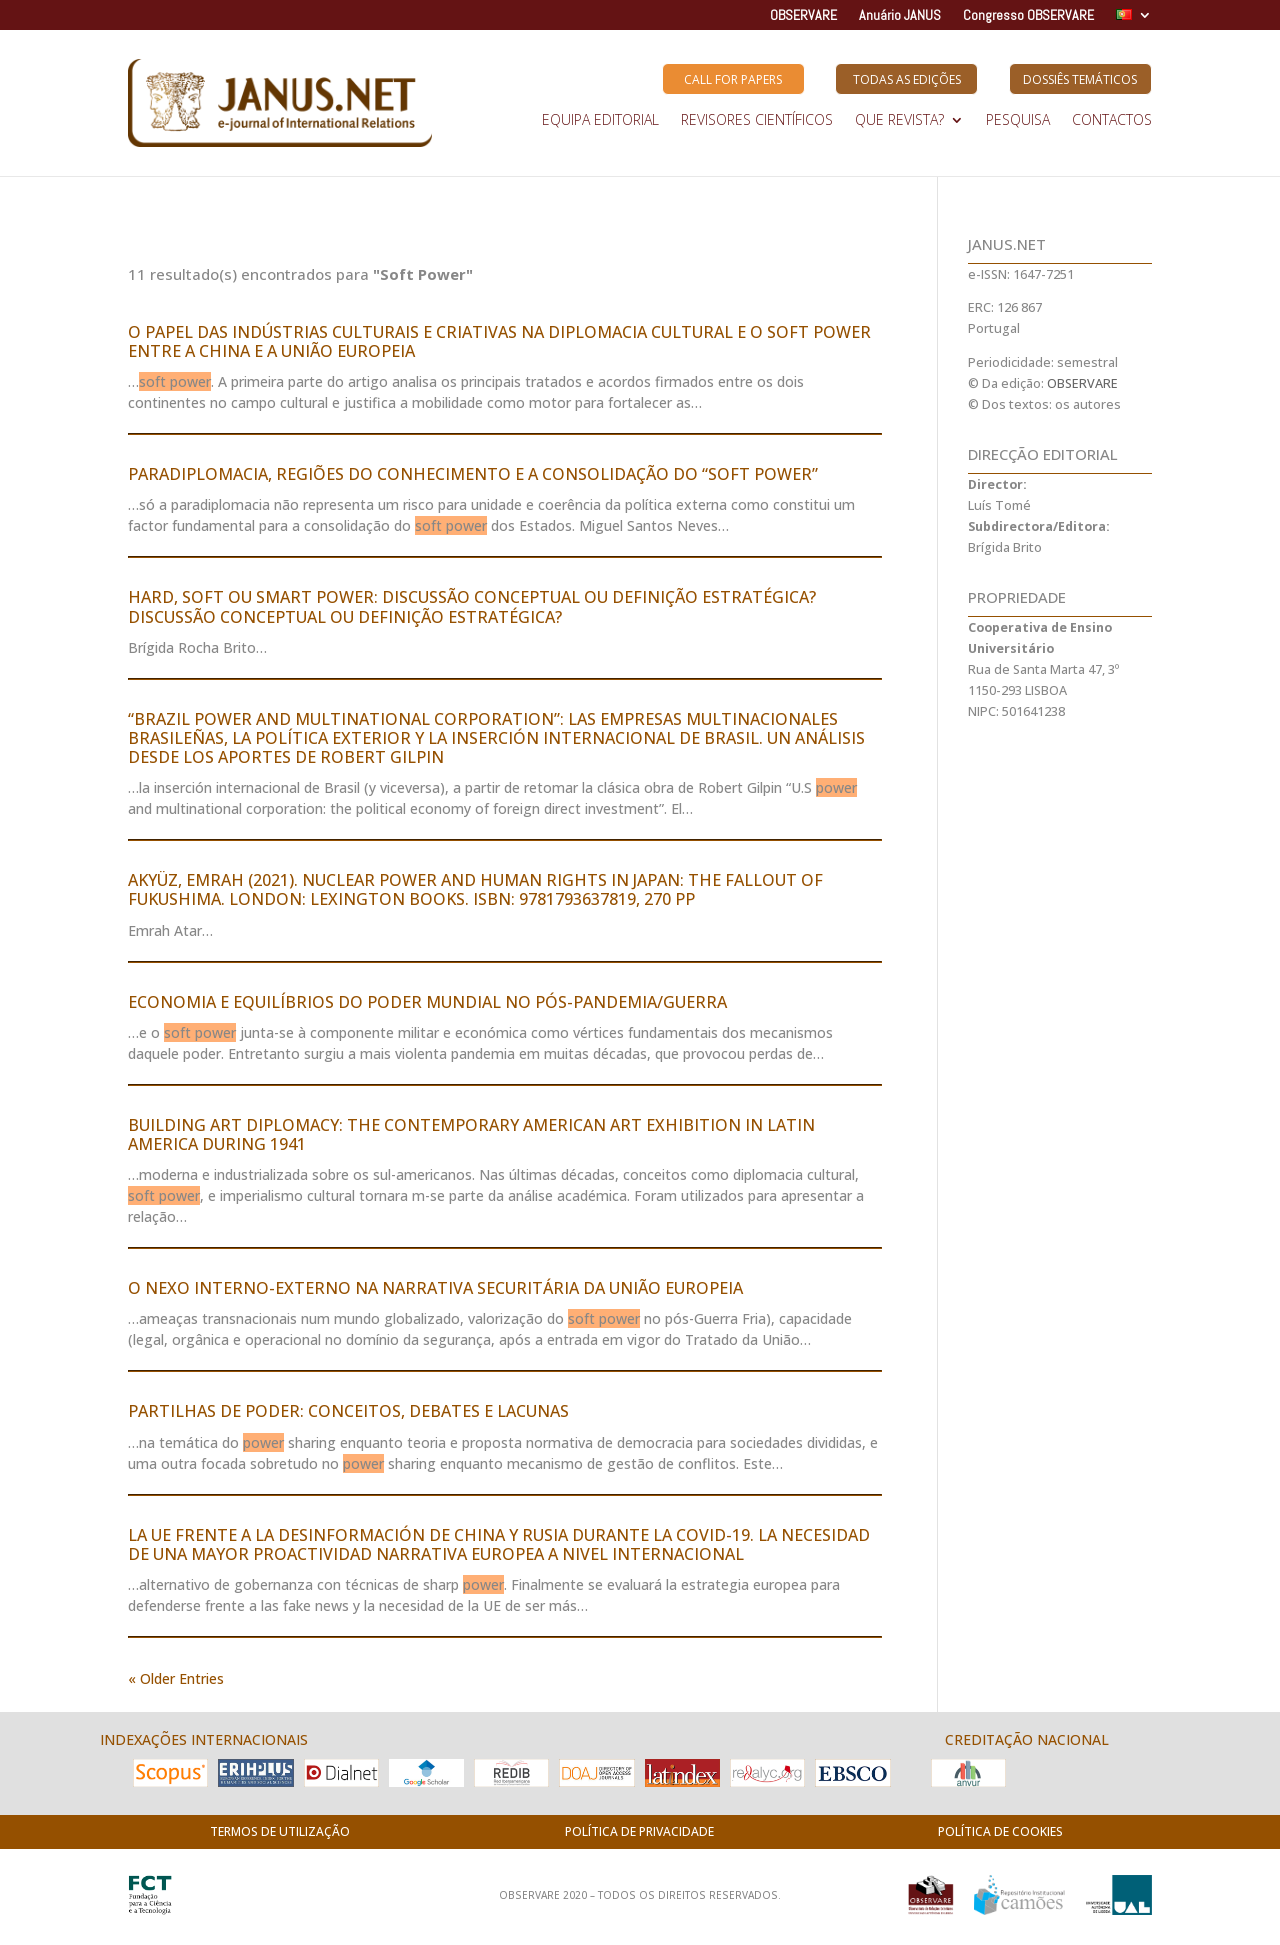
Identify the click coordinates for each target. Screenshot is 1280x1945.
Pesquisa (1018, 121)
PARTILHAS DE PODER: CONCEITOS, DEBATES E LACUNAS (348, 1411)
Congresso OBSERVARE (1028, 16)
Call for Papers (733, 79)
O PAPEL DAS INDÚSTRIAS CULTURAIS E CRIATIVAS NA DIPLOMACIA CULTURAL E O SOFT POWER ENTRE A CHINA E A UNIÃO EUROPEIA (499, 341)
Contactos (1112, 121)
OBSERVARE (803, 16)
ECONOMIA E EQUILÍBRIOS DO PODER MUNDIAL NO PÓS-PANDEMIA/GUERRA (427, 1002)
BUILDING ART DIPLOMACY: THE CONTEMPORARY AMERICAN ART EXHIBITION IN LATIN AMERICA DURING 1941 (471, 1134)
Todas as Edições (907, 79)
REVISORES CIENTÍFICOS (757, 121)
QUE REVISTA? (899, 121)
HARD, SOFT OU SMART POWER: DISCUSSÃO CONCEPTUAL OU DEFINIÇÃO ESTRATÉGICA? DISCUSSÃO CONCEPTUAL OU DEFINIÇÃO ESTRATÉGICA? (472, 606)
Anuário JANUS (900, 16)
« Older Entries (176, 1678)
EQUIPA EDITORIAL (600, 121)
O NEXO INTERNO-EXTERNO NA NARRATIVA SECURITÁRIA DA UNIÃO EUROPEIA (435, 1288)
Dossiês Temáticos (1080, 79)
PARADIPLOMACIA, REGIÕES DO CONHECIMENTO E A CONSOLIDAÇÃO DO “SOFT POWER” (473, 474)
